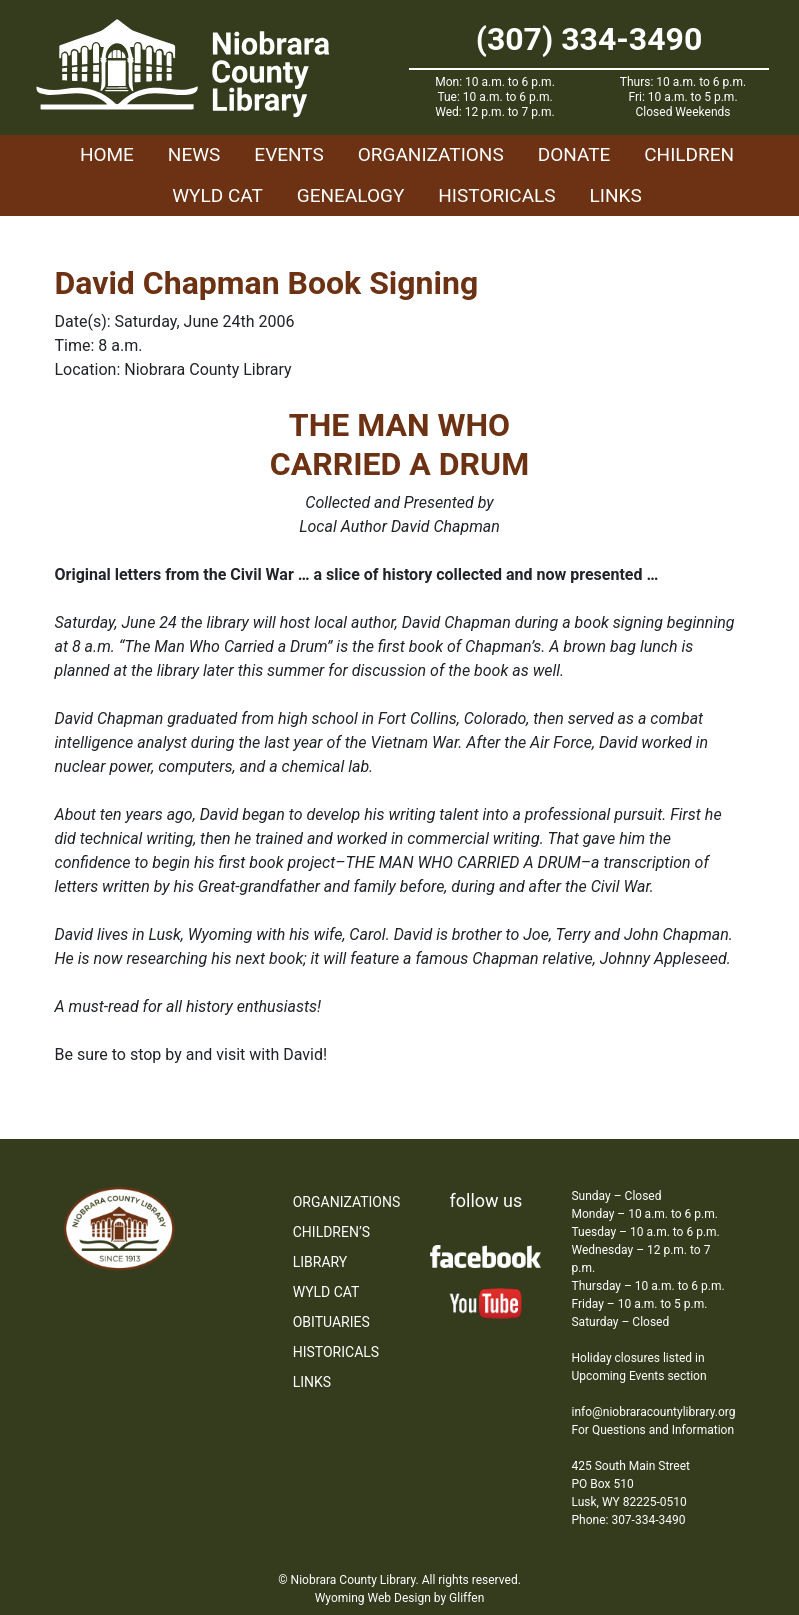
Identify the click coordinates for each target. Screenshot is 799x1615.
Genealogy (351, 195)
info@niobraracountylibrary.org (653, 1412)
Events (288, 154)
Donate (574, 154)
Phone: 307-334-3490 (628, 1520)
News (194, 154)
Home (107, 154)
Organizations (431, 154)
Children (689, 154)
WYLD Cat (217, 195)
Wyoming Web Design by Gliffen (400, 1598)
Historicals (496, 195)
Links (616, 195)
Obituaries (331, 1322)
